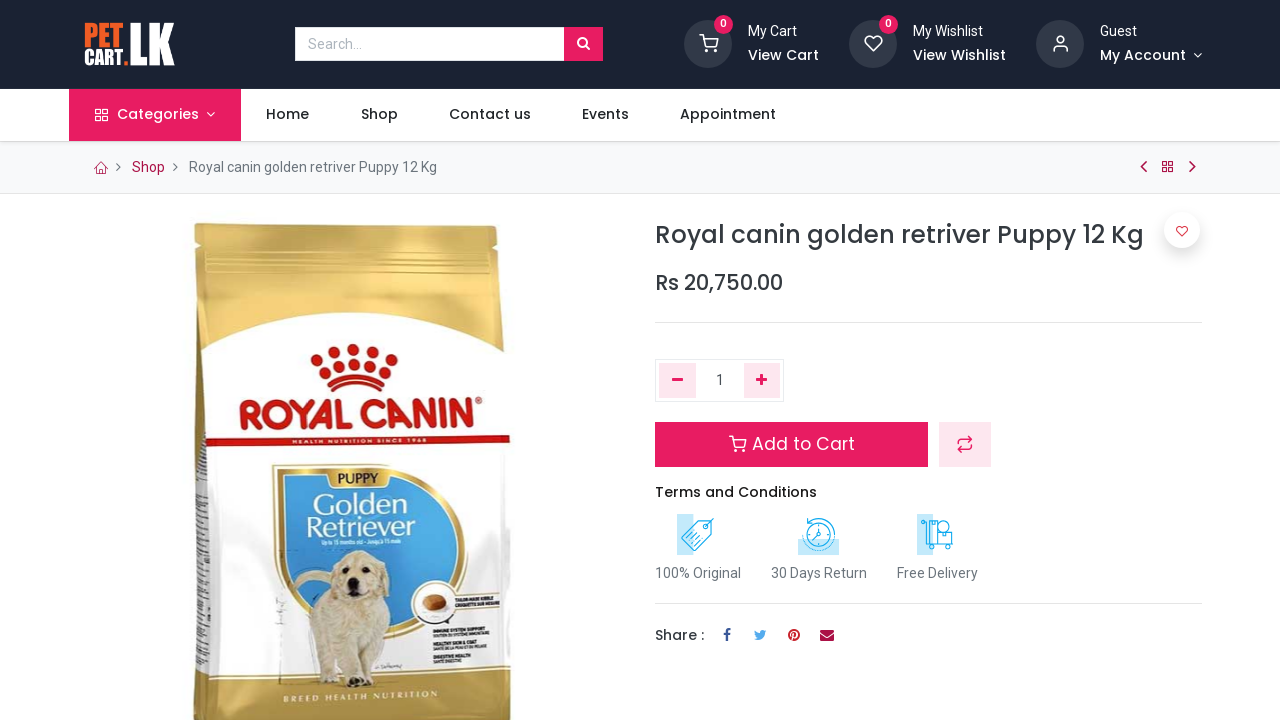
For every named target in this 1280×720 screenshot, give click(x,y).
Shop (148, 167)
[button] (965, 444)
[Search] (583, 44)
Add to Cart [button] (792, 444)
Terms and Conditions (736, 492)
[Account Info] (1151, 56)
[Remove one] (677, 381)
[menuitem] (297, 115)
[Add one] (762, 381)
